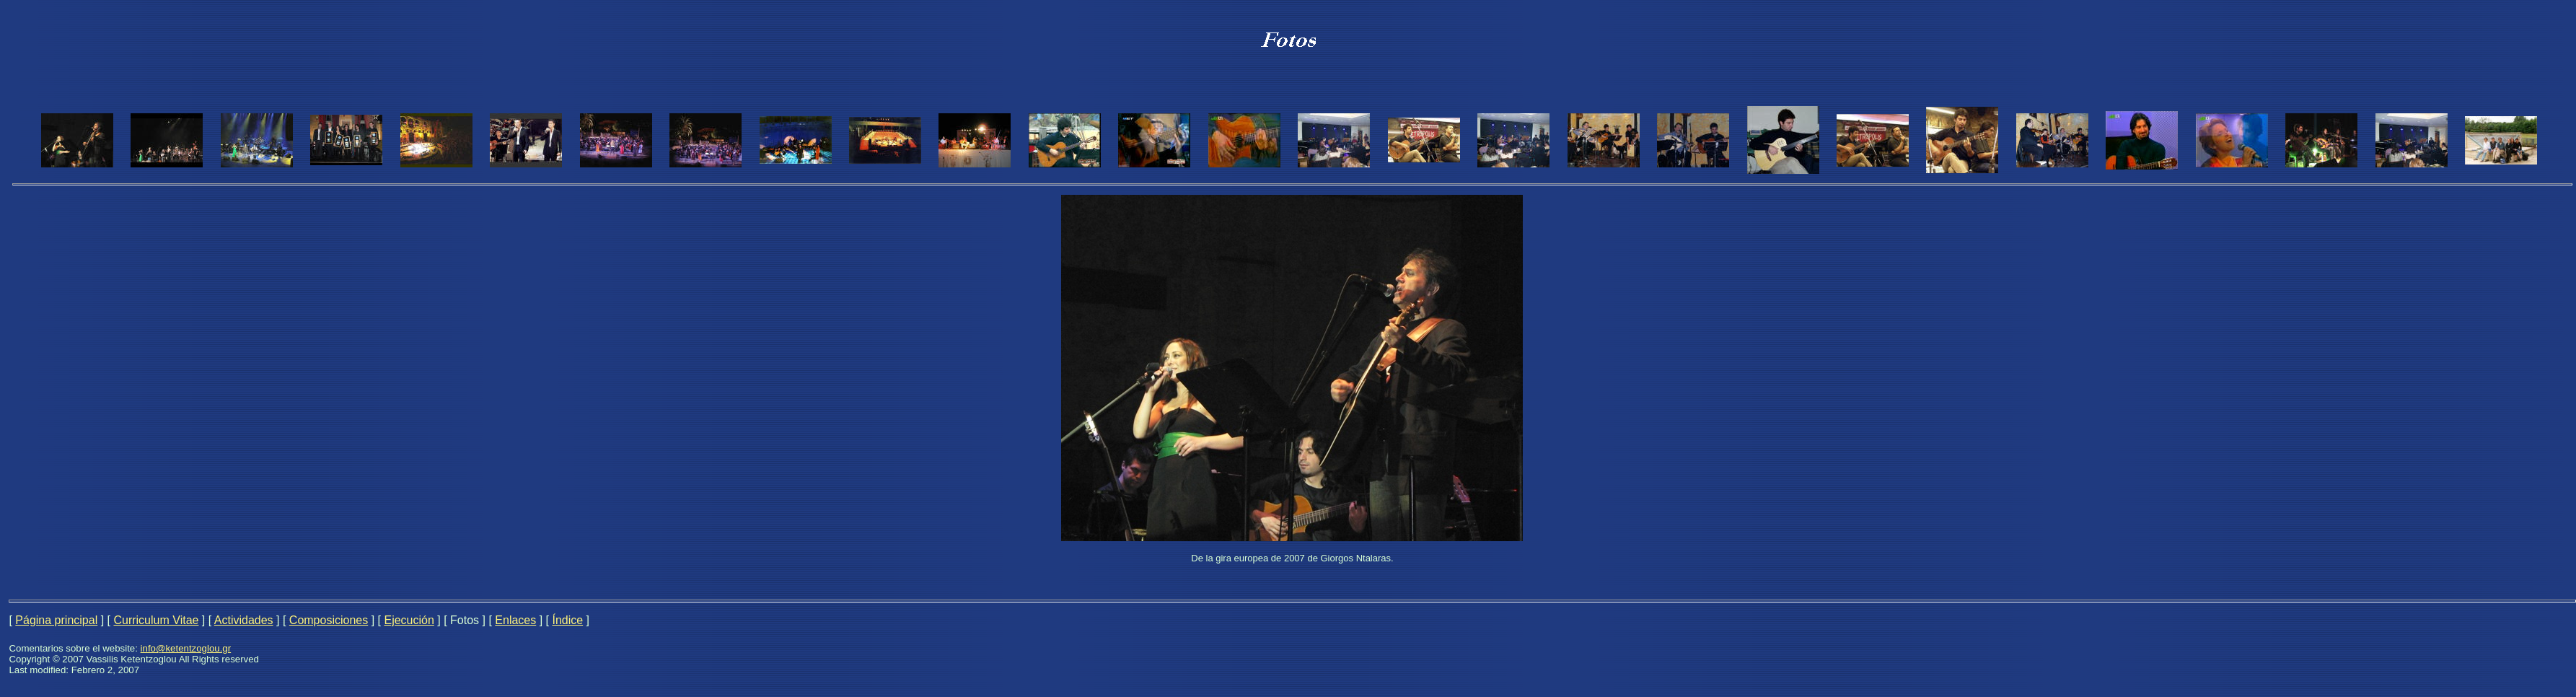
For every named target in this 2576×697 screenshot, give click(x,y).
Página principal (56, 620)
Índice (567, 620)
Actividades (243, 620)
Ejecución (409, 620)
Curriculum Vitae (155, 620)
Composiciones (328, 620)
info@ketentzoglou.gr (186, 648)
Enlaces (515, 620)
